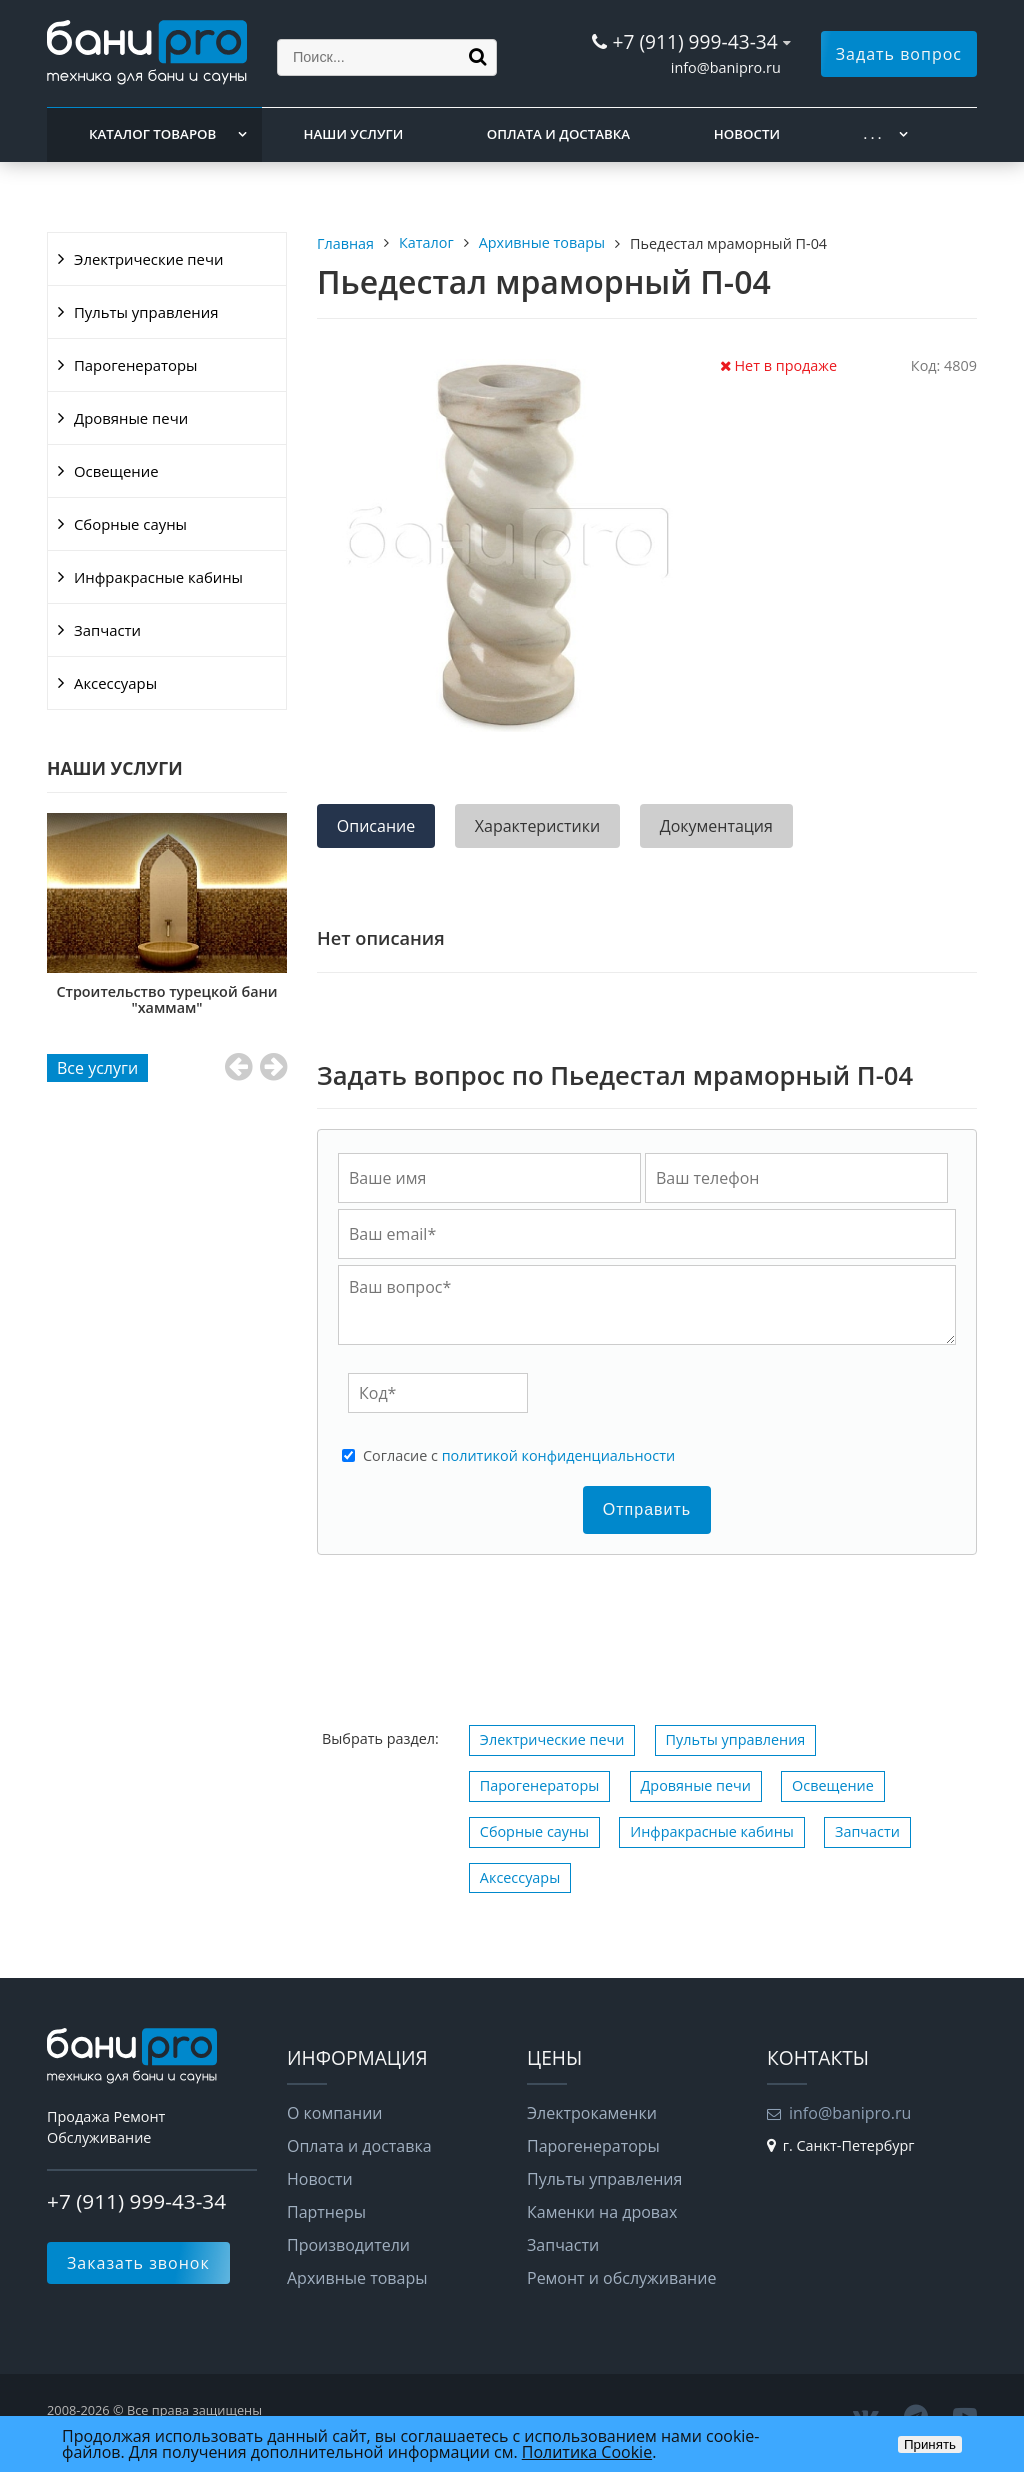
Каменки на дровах (602, 2212)
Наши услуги (354, 134)
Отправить (647, 1509)
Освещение (116, 471)
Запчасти (107, 630)
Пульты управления (146, 312)
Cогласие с (519, 1456)
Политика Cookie (587, 2452)
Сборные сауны (130, 524)
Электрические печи (148, 259)
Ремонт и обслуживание (621, 2278)
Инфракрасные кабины (158, 577)
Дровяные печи (131, 418)
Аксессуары (115, 683)
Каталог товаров (152, 134)
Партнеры (326, 2212)
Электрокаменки (592, 2113)
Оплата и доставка (558, 134)
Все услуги (97, 1068)
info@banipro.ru (726, 67)
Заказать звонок (138, 2263)
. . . (873, 134)
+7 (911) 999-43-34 (694, 41)
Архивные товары (357, 2278)
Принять (930, 2444)
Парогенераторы (136, 365)
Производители (348, 2245)
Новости (747, 134)
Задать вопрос (899, 54)
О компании (335, 2113)
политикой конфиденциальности (558, 1455)
